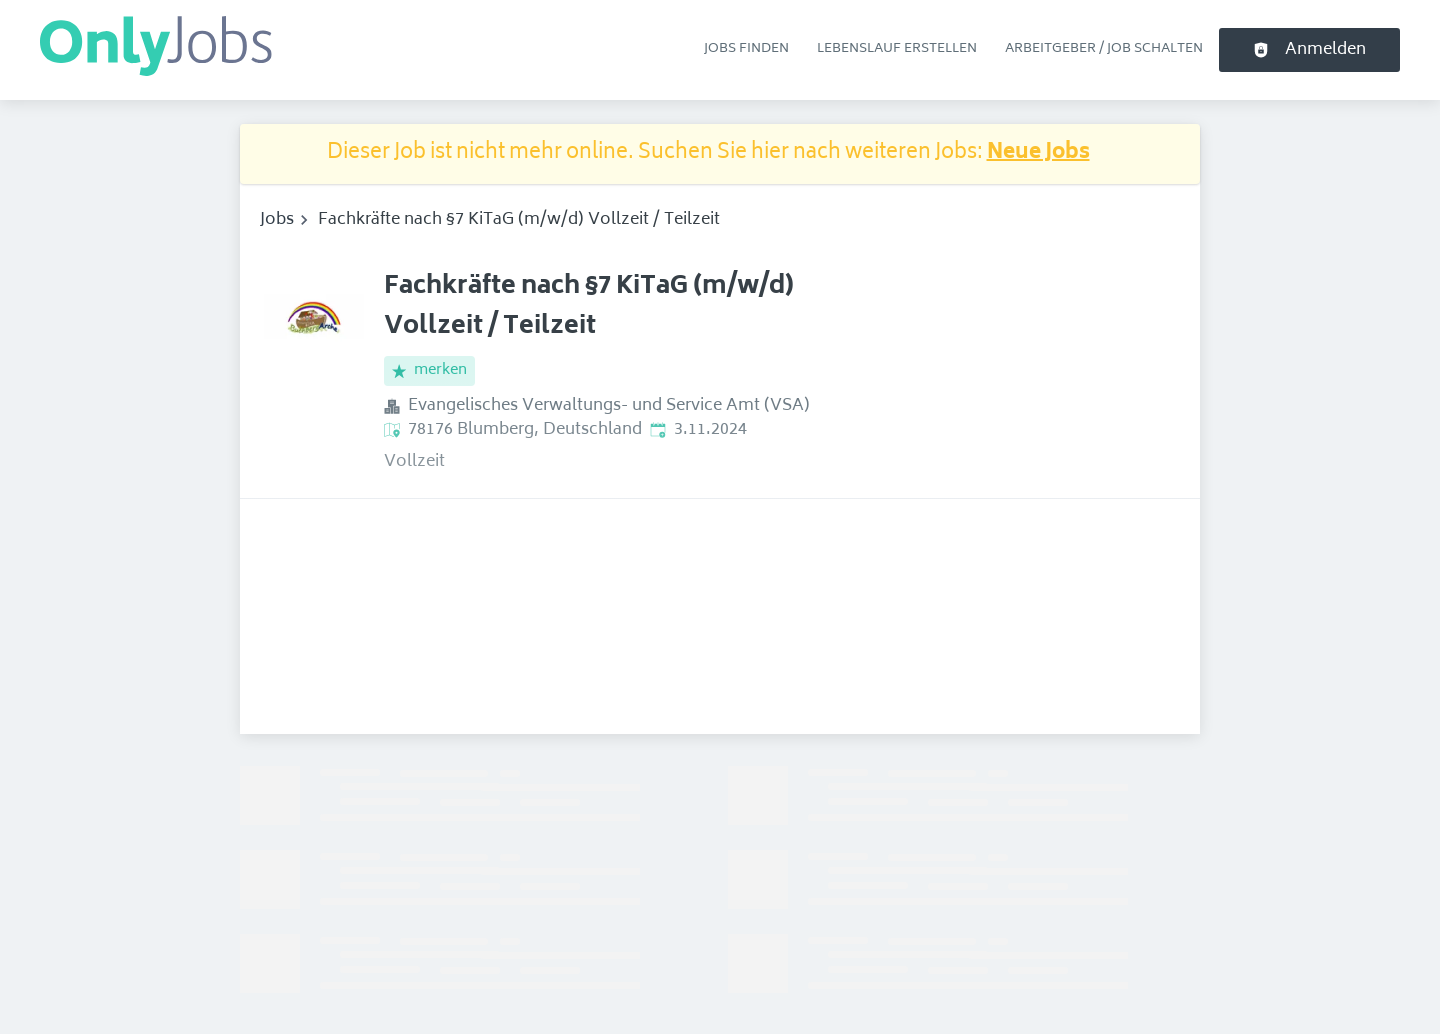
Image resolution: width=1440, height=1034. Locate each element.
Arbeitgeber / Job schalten (1104, 49)
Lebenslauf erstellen (897, 49)
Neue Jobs (1038, 153)
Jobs (277, 220)
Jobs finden (746, 49)
